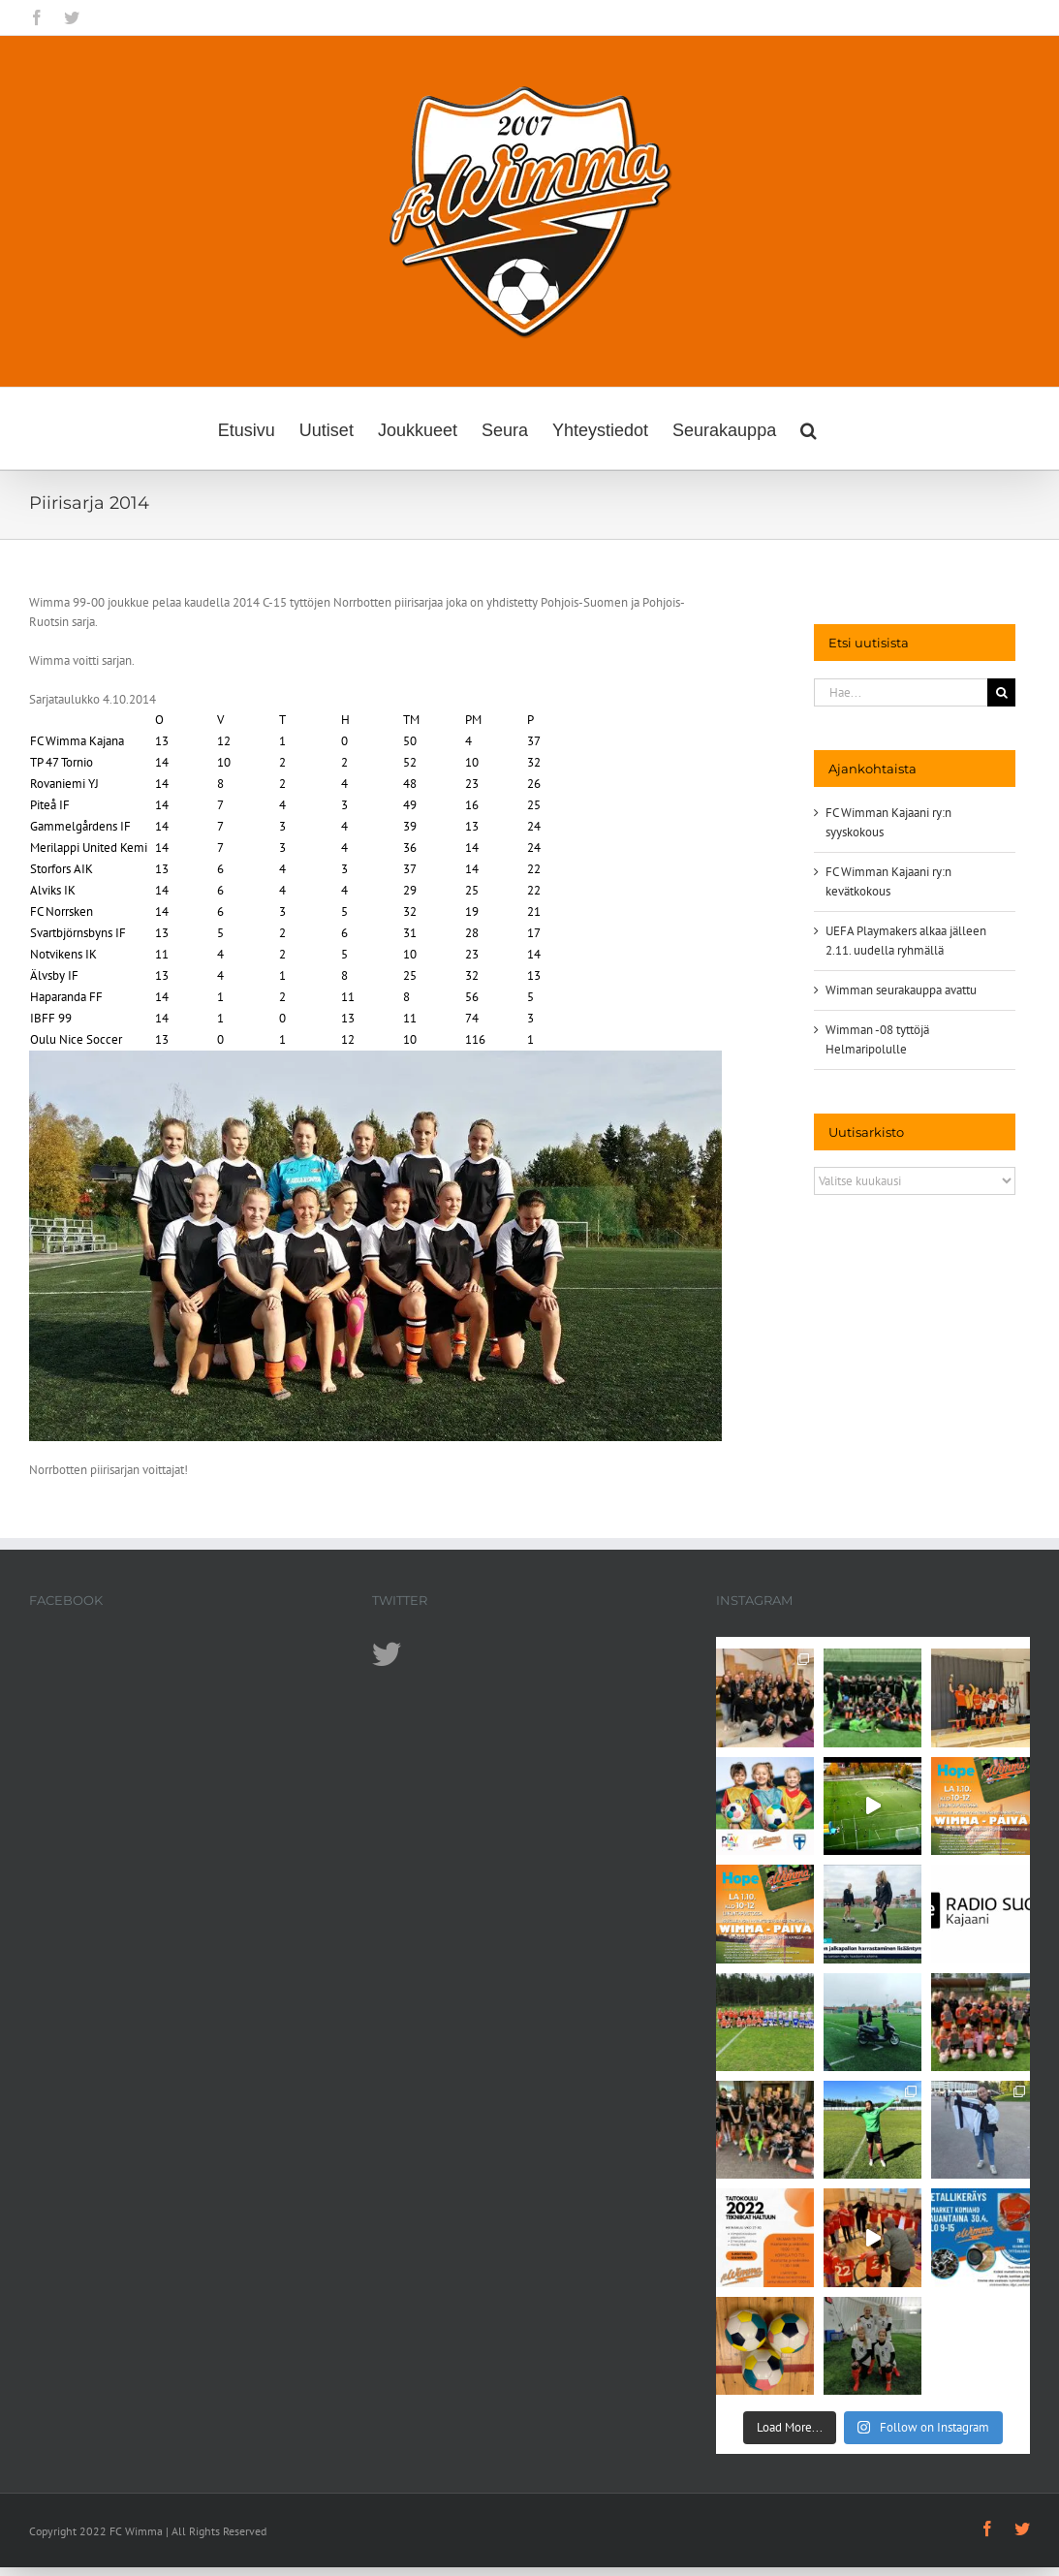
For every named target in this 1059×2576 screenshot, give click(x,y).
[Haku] (1001, 692)
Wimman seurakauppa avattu (901, 990)
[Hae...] (900, 692)
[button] (808, 428)
